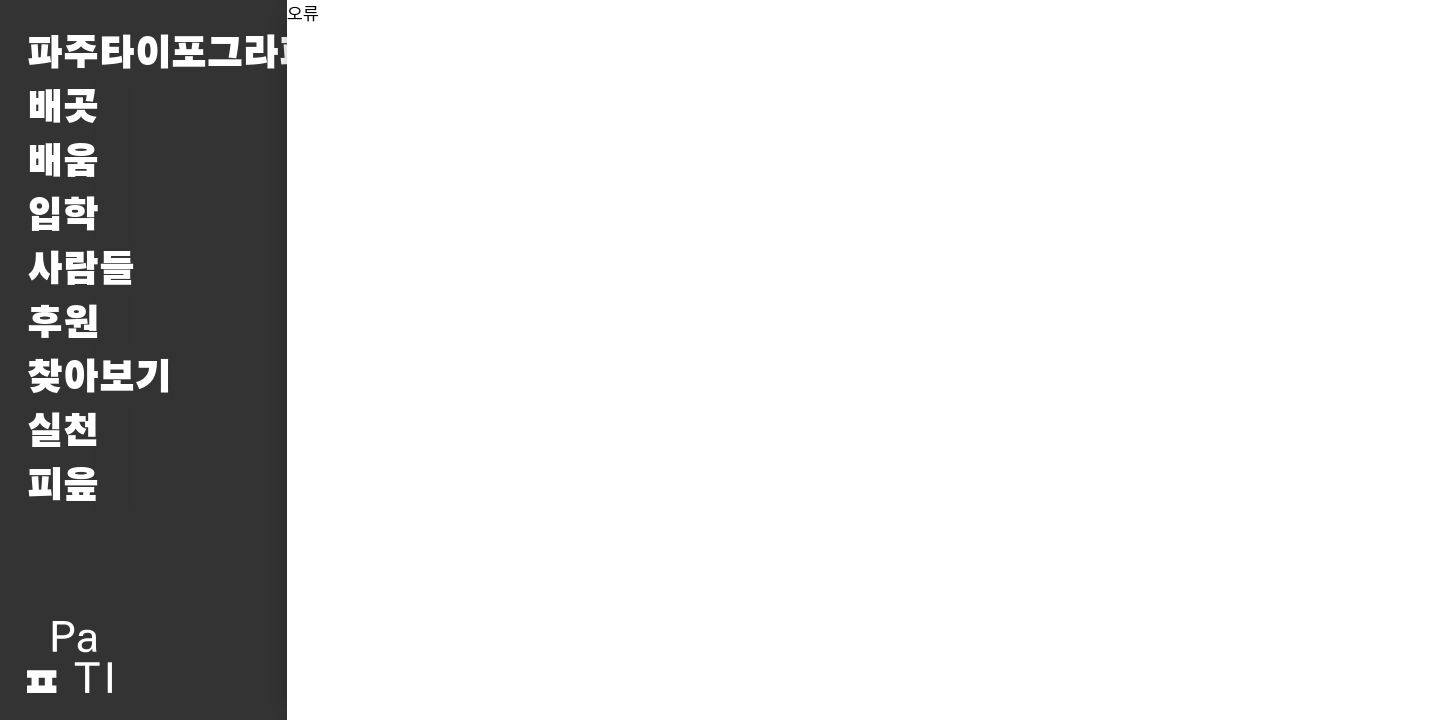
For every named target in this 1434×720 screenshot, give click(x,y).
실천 (63, 432)
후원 (63, 324)
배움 (63, 162)
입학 (63, 216)
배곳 (63, 108)
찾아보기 (99, 378)
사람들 (81, 270)
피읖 (63, 486)
